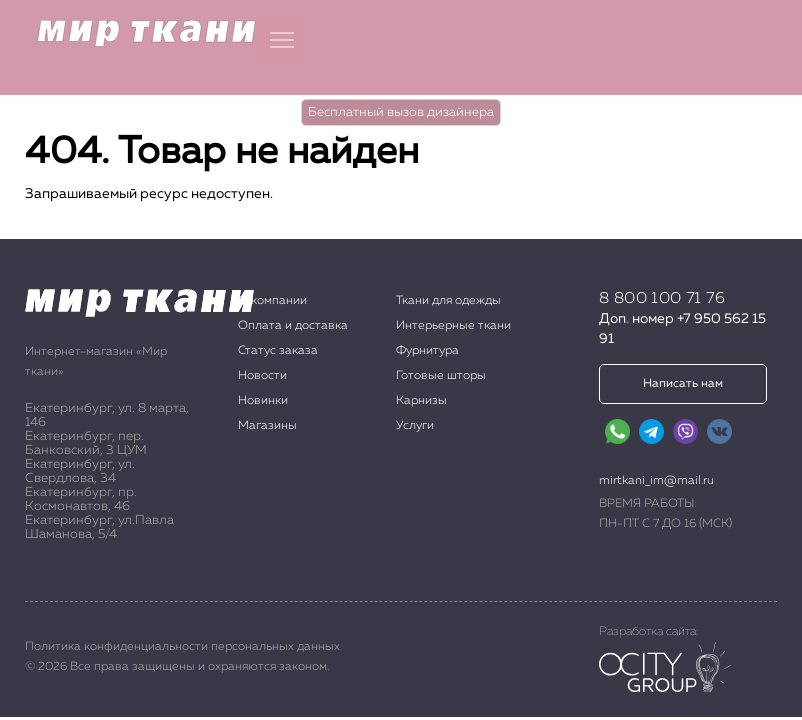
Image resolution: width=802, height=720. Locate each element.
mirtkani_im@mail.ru (656, 481)
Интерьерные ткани (453, 326)
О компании (272, 301)
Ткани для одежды (448, 301)
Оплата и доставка (293, 326)
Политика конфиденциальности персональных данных (182, 647)
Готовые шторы (441, 376)
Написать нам (683, 384)
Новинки (263, 401)
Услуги (415, 426)
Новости (262, 376)
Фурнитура (427, 351)
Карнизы (421, 401)
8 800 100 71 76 (662, 299)
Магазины (267, 426)
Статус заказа (278, 351)
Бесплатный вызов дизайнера (401, 112)
